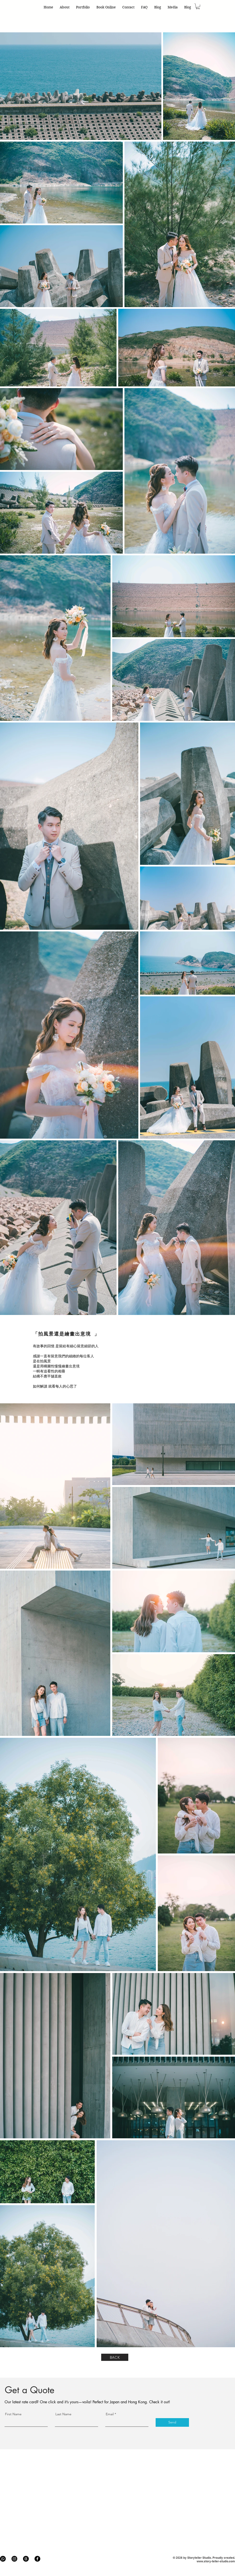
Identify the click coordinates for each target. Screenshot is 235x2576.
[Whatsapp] (3, 2559)
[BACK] (114, 2357)
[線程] (26, 2559)
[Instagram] (14, 2559)
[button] (197, 6)
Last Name (63, 2414)
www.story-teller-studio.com (216, 2561)
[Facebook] (37, 2559)
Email (110, 2414)
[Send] (172, 2422)
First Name (13, 2414)
